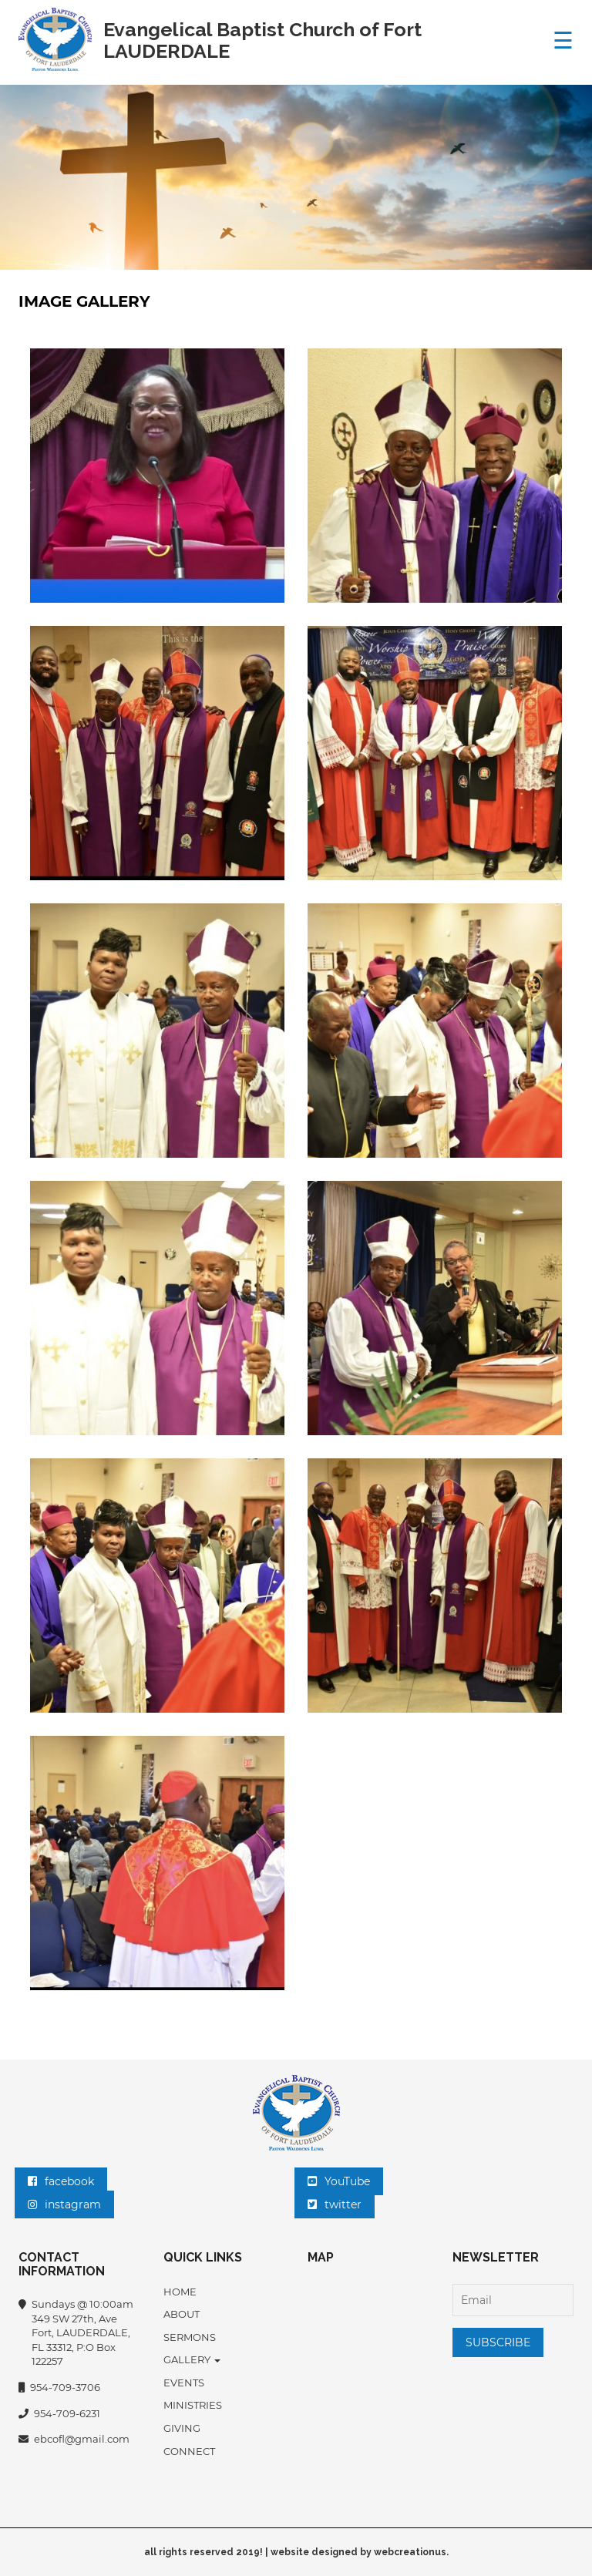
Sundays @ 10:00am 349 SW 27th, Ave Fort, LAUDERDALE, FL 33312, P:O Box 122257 (75, 2333)
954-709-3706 (59, 2388)
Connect (189, 2451)
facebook (61, 2181)
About (181, 2314)
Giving (181, 2428)
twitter (335, 2204)
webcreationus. (411, 2552)
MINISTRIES (192, 2405)
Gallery (191, 2359)
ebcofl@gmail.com (74, 2440)
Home (180, 2291)
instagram (64, 2204)
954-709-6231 (59, 2414)
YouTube (339, 2181)
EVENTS (183, 2382)
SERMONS (189, 2337)
